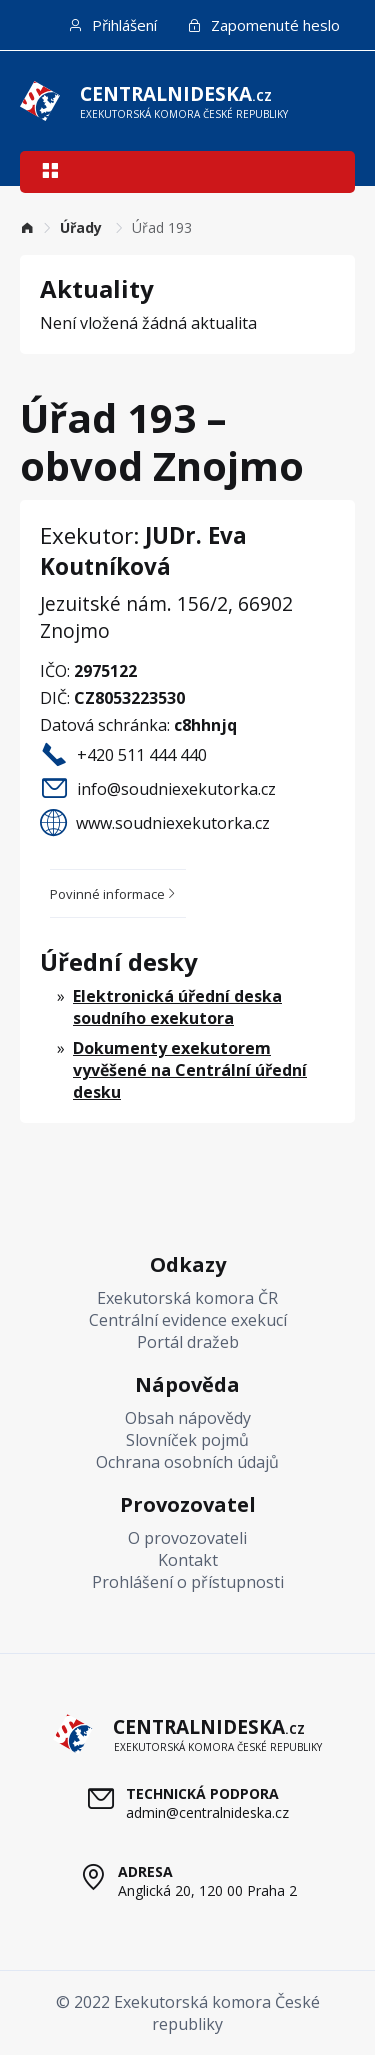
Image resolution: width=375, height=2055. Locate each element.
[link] (27, 227)
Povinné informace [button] (114, 894)
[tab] (118, 894)
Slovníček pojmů (187, 1440)
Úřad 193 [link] (162, 227)
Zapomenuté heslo (263, 25)
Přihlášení (112, 25)
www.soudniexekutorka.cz (173, 823)
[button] (50, 172)
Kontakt (188, 1560)
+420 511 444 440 (142, 755)
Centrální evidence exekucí (188, 1320)
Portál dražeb (188, 1342)
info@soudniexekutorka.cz (176, 789)
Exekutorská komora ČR (187, 1298)
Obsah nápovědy (188, 1418)
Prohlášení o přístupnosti (188, 1582)
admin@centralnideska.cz (207, 1812)
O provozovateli (187, 1538)
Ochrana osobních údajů (187, 1462)
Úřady (83, 227)
